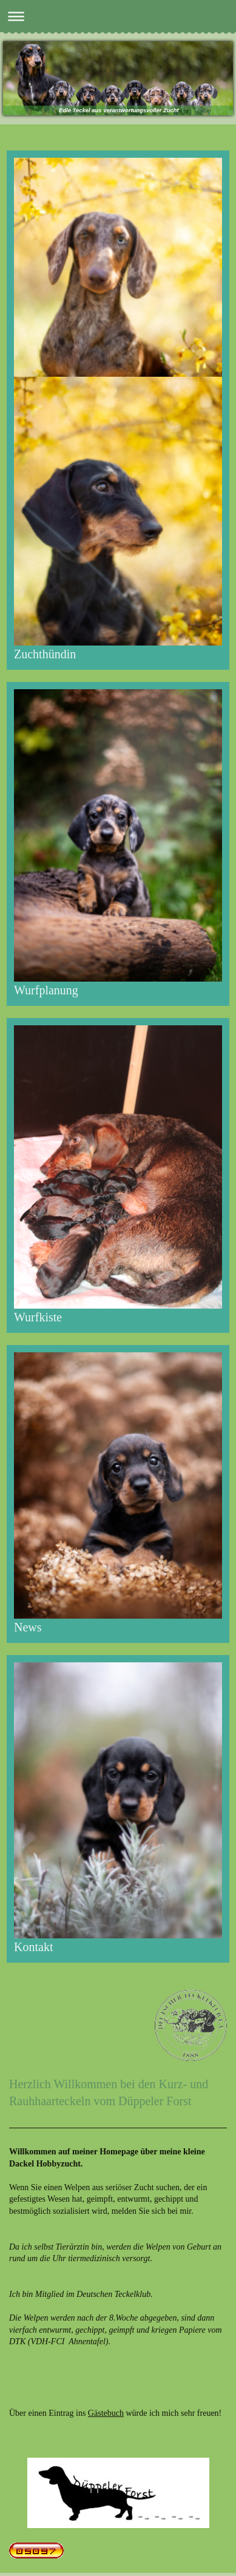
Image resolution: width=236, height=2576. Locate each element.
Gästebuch (106, 2413)
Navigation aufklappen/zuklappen (118, 16)
